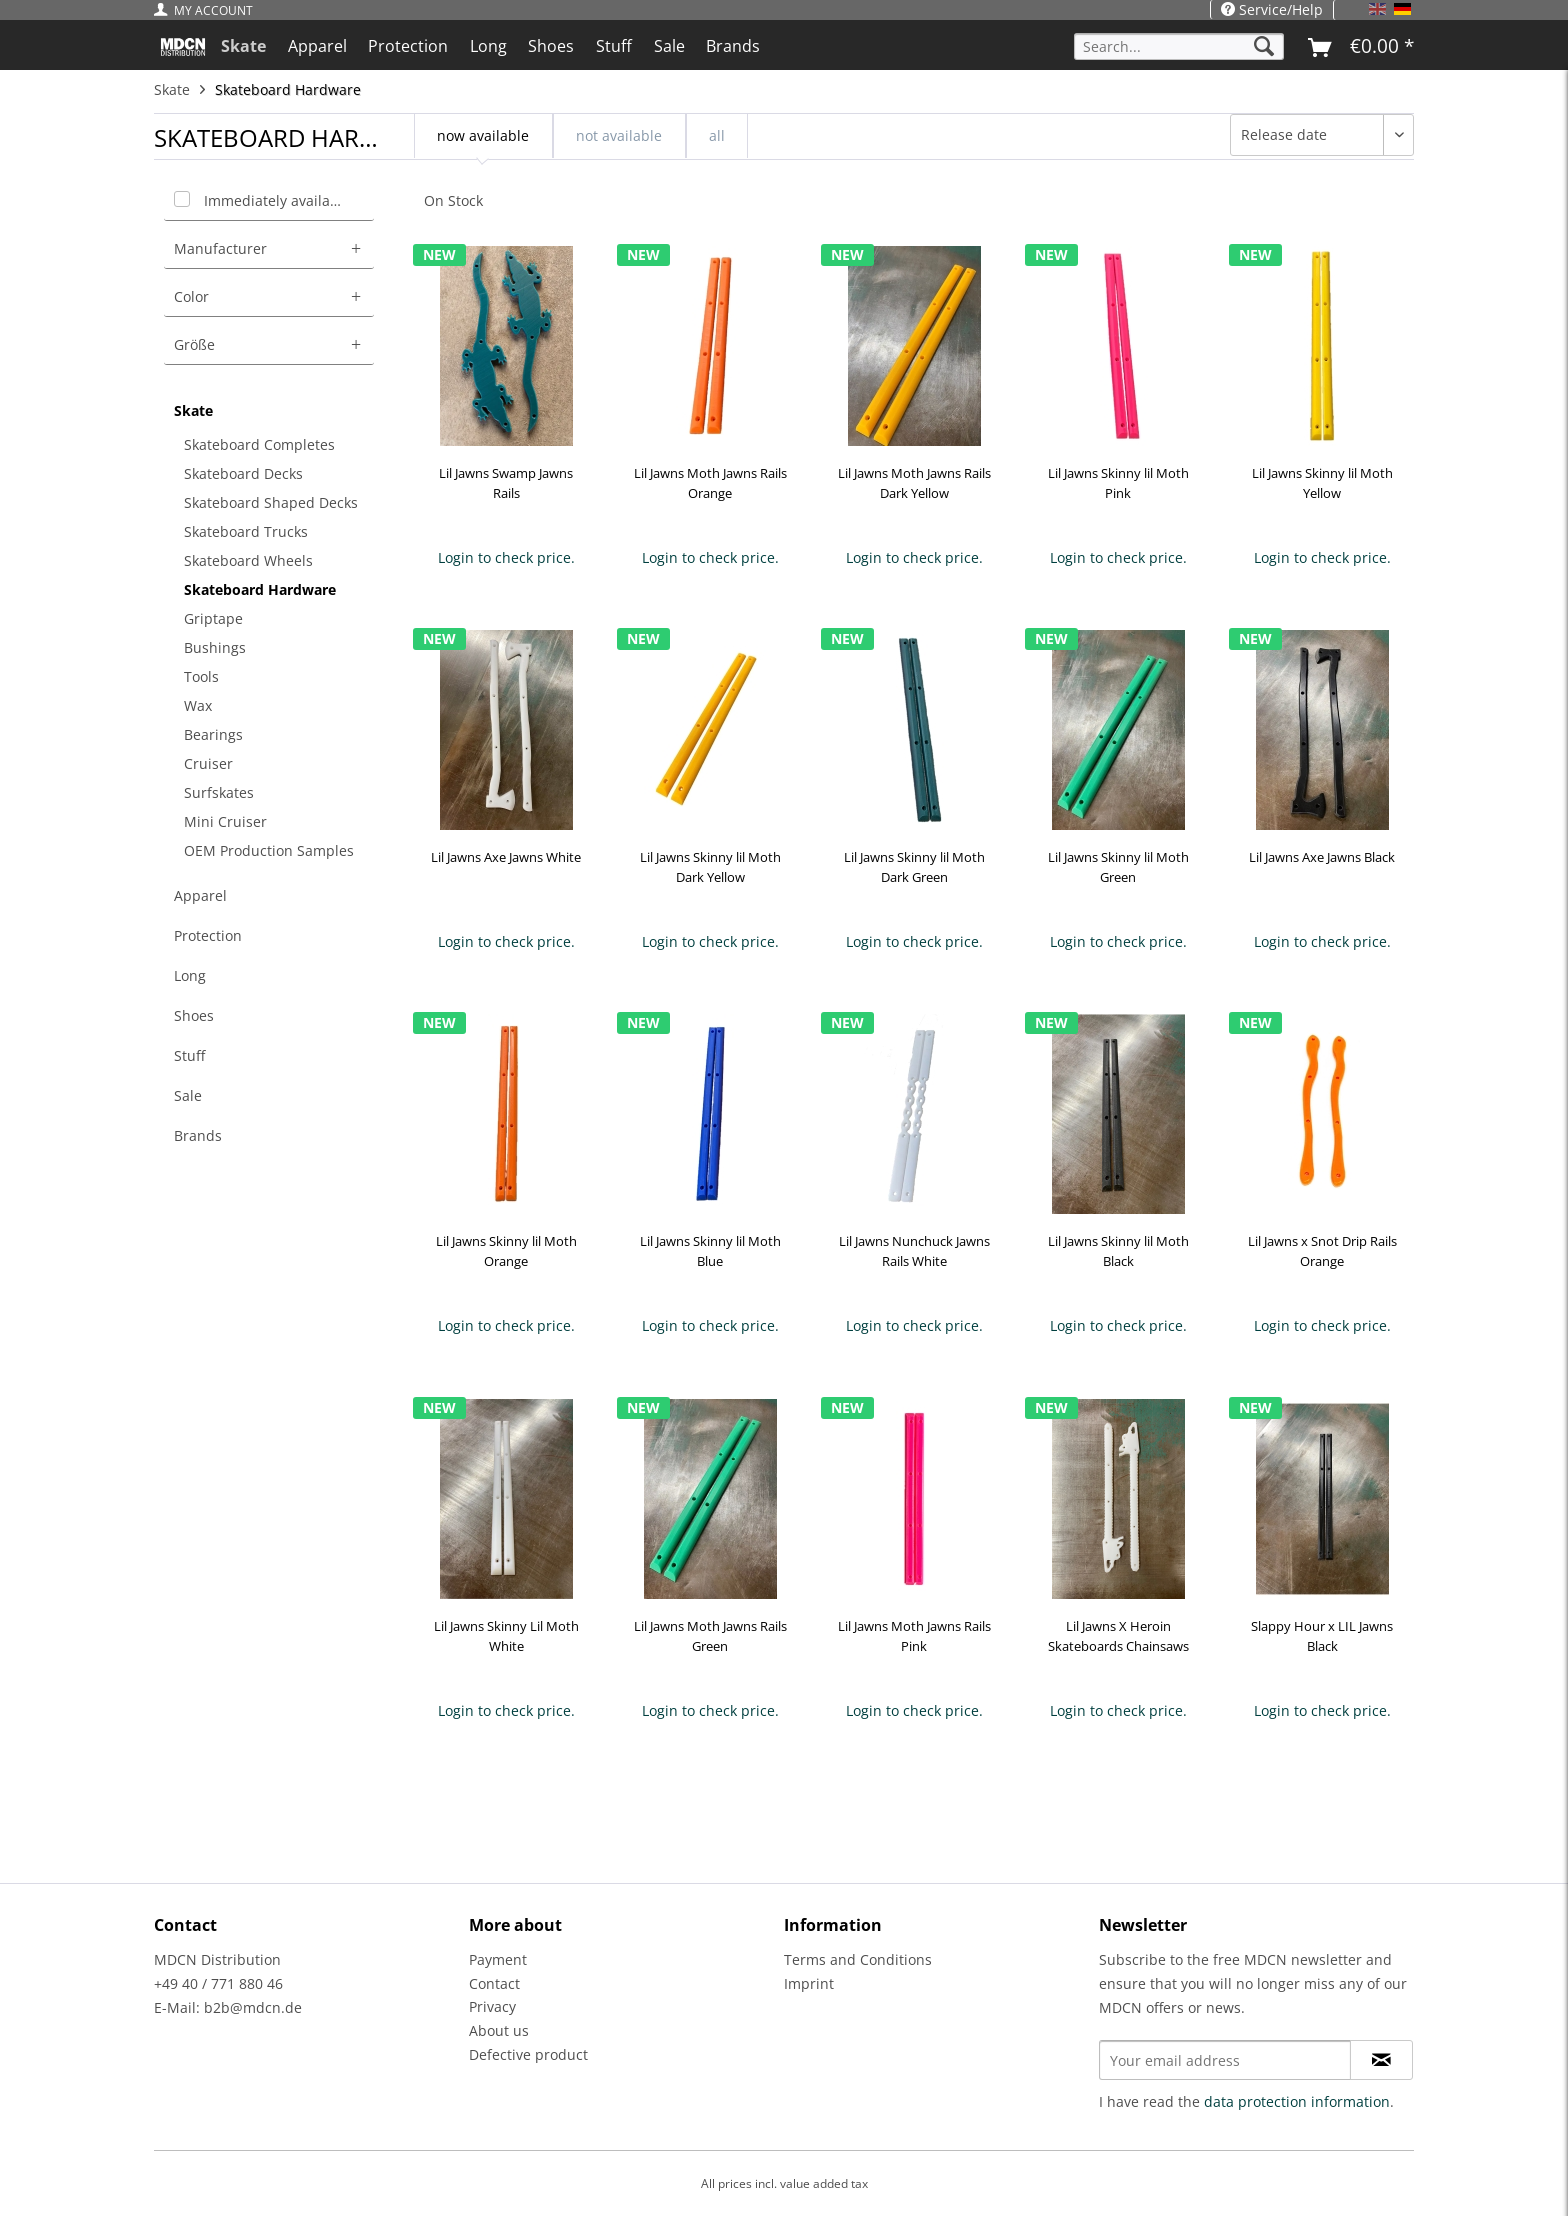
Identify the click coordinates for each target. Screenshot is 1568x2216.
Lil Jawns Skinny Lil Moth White (506, 1636)
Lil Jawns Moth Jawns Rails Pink (914, 1636)
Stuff (189, 1055)
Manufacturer (220, 248)
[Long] (488, 46)
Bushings (215, 647)
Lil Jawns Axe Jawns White (506, 857)
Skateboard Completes (259, 444)
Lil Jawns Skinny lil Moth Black (1118, 1251)
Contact (494, 1983)
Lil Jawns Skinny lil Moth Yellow (1322, 483)
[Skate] (243, 46)
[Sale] (669, 46)
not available (619, 135)
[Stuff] (614, 46)
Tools (201, 676)
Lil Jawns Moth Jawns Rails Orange (710, 483)
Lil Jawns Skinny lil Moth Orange (506, 1251)
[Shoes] (552, 46)
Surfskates (219, 792)
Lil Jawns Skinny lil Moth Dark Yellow (710, 867)
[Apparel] (317, 46)
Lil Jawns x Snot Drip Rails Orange (1322, 1251)
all (717, 135)
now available (483, 135)
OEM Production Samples (269, 850)
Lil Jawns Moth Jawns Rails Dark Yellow (914, 483)
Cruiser (208, 763)
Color (191, 296)
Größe (194, 344)
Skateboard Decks (243, 473)
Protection (208, 935)
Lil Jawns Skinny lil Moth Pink (1118, 483)
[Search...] (1179, 46)
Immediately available (277, 200)
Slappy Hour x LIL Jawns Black (1322, 1636)
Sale (188, 1095)
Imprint (809, 1983)
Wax (198, 705)
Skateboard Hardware (260, 589)
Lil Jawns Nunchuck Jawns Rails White (914, 1251)
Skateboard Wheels (248, 560)
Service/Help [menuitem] (1272, 9)
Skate (193, 410)
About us (499, 2030)
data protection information (1297, 2101)
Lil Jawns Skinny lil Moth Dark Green (914, 867)
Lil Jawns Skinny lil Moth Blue (710, 1251)
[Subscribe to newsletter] (1381, 2060)
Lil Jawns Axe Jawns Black (1322, 857)
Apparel (200, 895)
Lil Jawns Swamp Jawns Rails (506, 483)
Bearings (213, 734)
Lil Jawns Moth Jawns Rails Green (710, 1636)
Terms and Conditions (858, 1959)
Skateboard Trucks (246, 531)
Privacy (492, 2006)
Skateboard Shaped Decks (271, 502)
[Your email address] (1225, 2060)
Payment (498, 1959)
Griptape (213, 618)
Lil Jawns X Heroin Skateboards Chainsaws (1118, 1636)
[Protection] (408, 46)
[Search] (1264, 46)
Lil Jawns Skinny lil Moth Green (1118, 867)
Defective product (528, 2054)
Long (190, 975)
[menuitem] (208, 10)
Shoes (194, 1015)
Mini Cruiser (225, 821)
